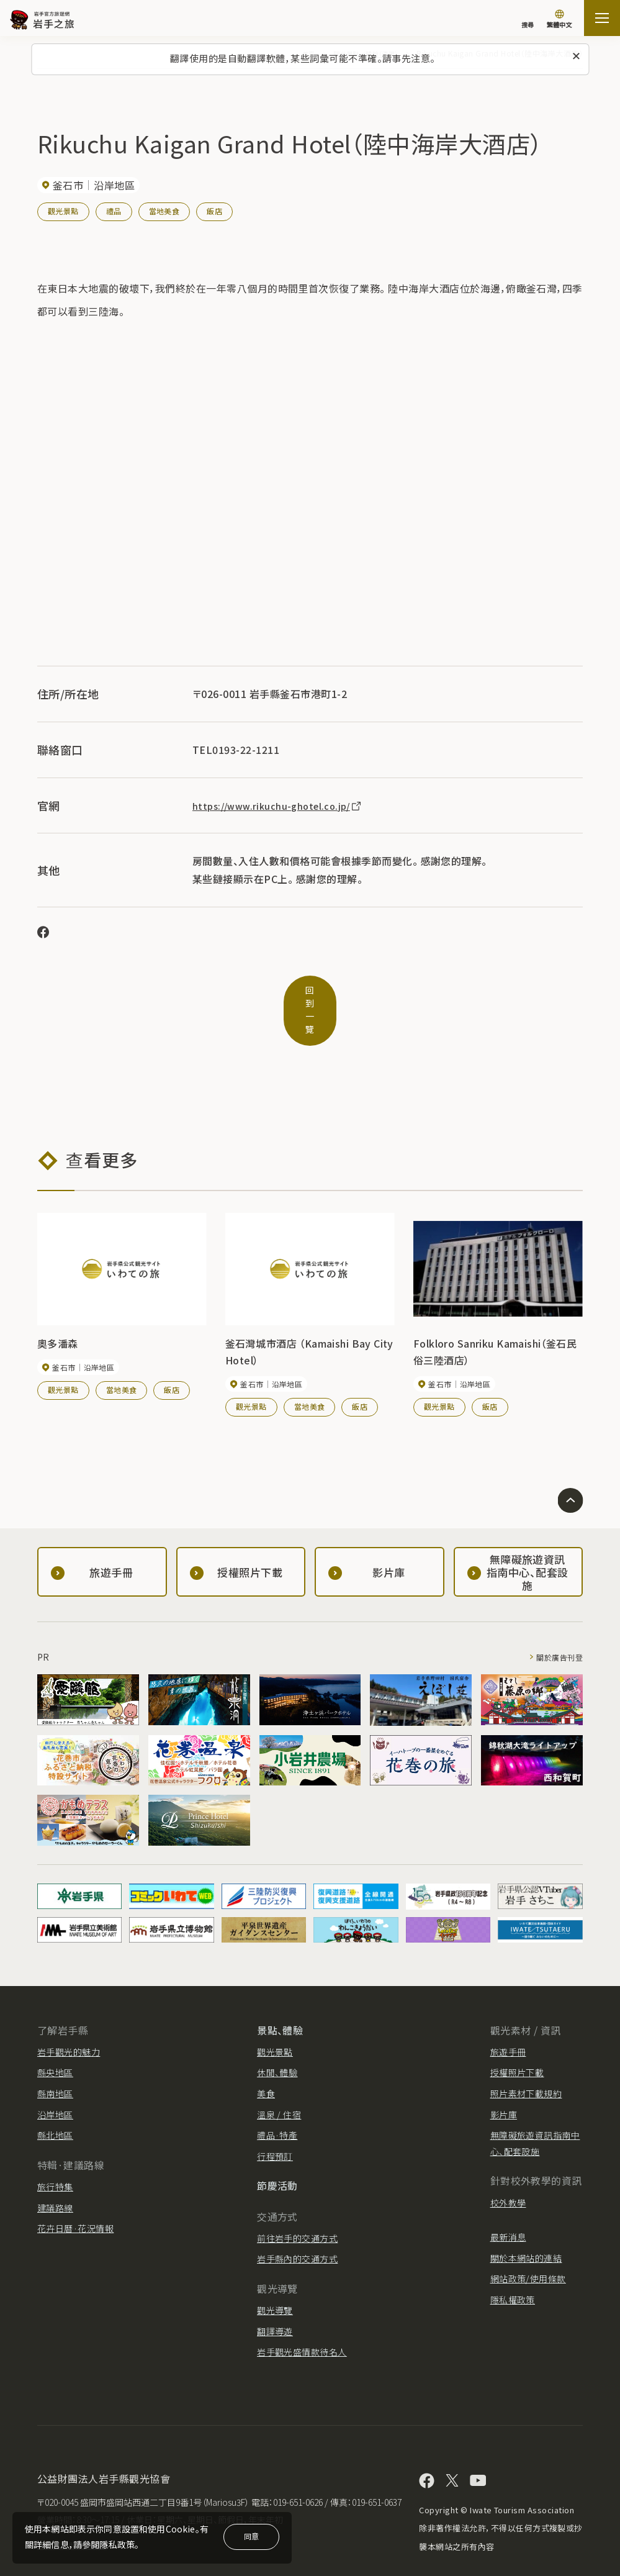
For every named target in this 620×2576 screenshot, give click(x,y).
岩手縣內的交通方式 (297, 2229)
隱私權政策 (512, 2270)
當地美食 (164, 211)
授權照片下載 (517, 2042)
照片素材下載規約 (526, 2063)
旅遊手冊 (508, 2022)
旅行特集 (55, 2157)
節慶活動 (277, 2155)
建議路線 (55, 2178)
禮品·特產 (277, 2105)
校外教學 (508, 2173)
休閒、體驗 (277, 2042)
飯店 (215, 211)
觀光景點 (63, 211)
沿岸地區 (55, 2085)
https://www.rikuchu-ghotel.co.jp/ (283, 805)
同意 (251, 2536)
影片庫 (503, 2085)
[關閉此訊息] (576, 56)
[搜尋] (527, 18)
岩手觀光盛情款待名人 (302, 2322)
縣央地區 (55, 2042)
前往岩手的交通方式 (297, 2208)
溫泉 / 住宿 (279, 2085)
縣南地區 (55, 2063)
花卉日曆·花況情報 (75, 2198)
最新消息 (508, 2207)
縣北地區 (55, 2105)
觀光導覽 (275, 2280)
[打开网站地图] (602, 18)
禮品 (114, 211)
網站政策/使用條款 (528, 2249)
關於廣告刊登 (556, 1627)
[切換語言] (559, 19)
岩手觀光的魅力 (68, 2022)
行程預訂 (275, 2126)
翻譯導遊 (275, 2301)
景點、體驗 (280, 2000)
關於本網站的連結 (526, 2228)
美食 (266, 2063)
